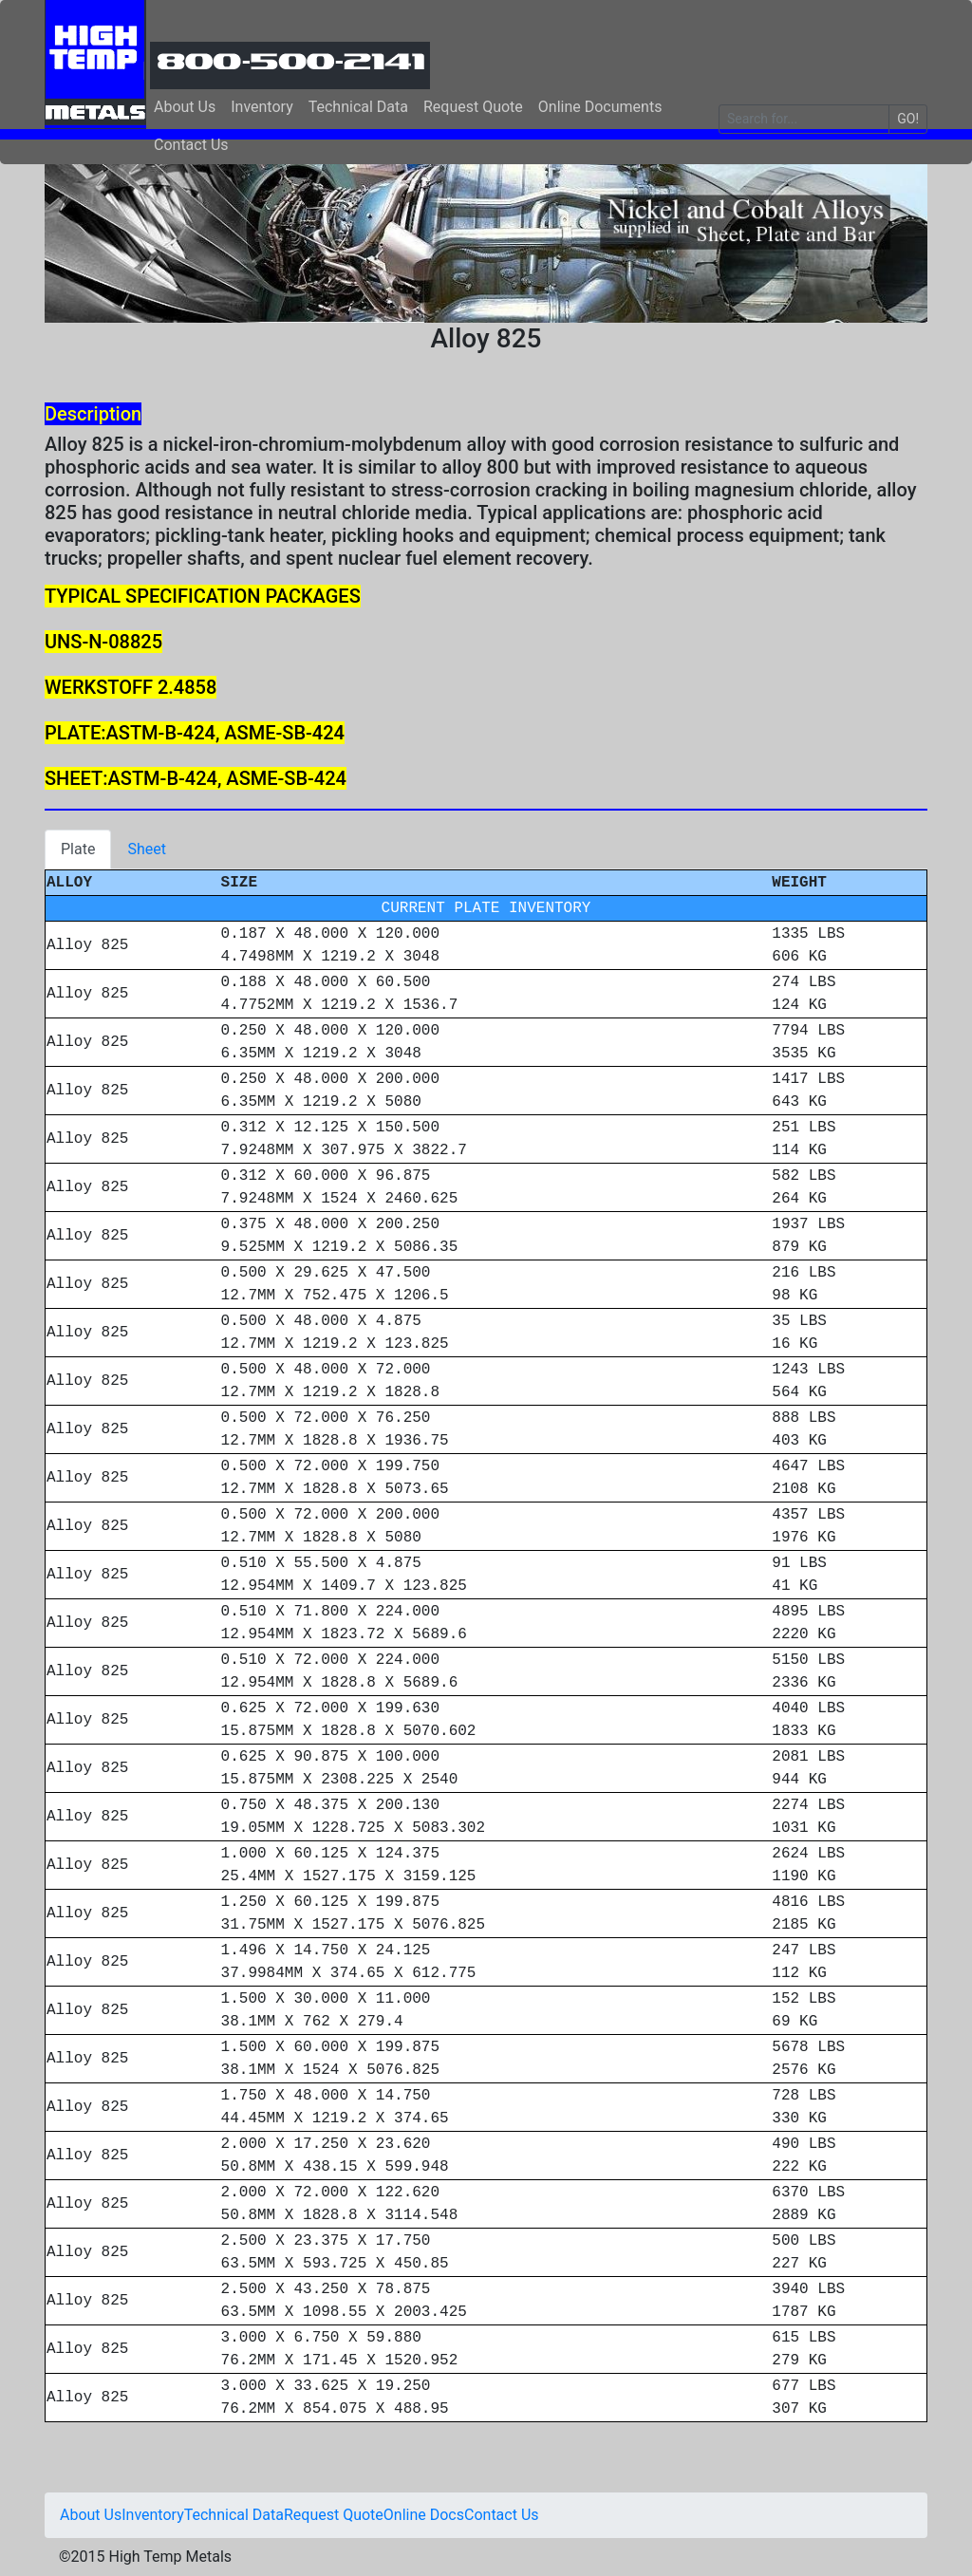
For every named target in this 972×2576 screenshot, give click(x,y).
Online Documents (600, 107)
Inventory (262, 107)
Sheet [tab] (146, 849)
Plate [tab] (78, 849)
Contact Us (191, 145)
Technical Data (358, 107)
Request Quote (473, 107)
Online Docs (423, 2515)
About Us (184, 107)
